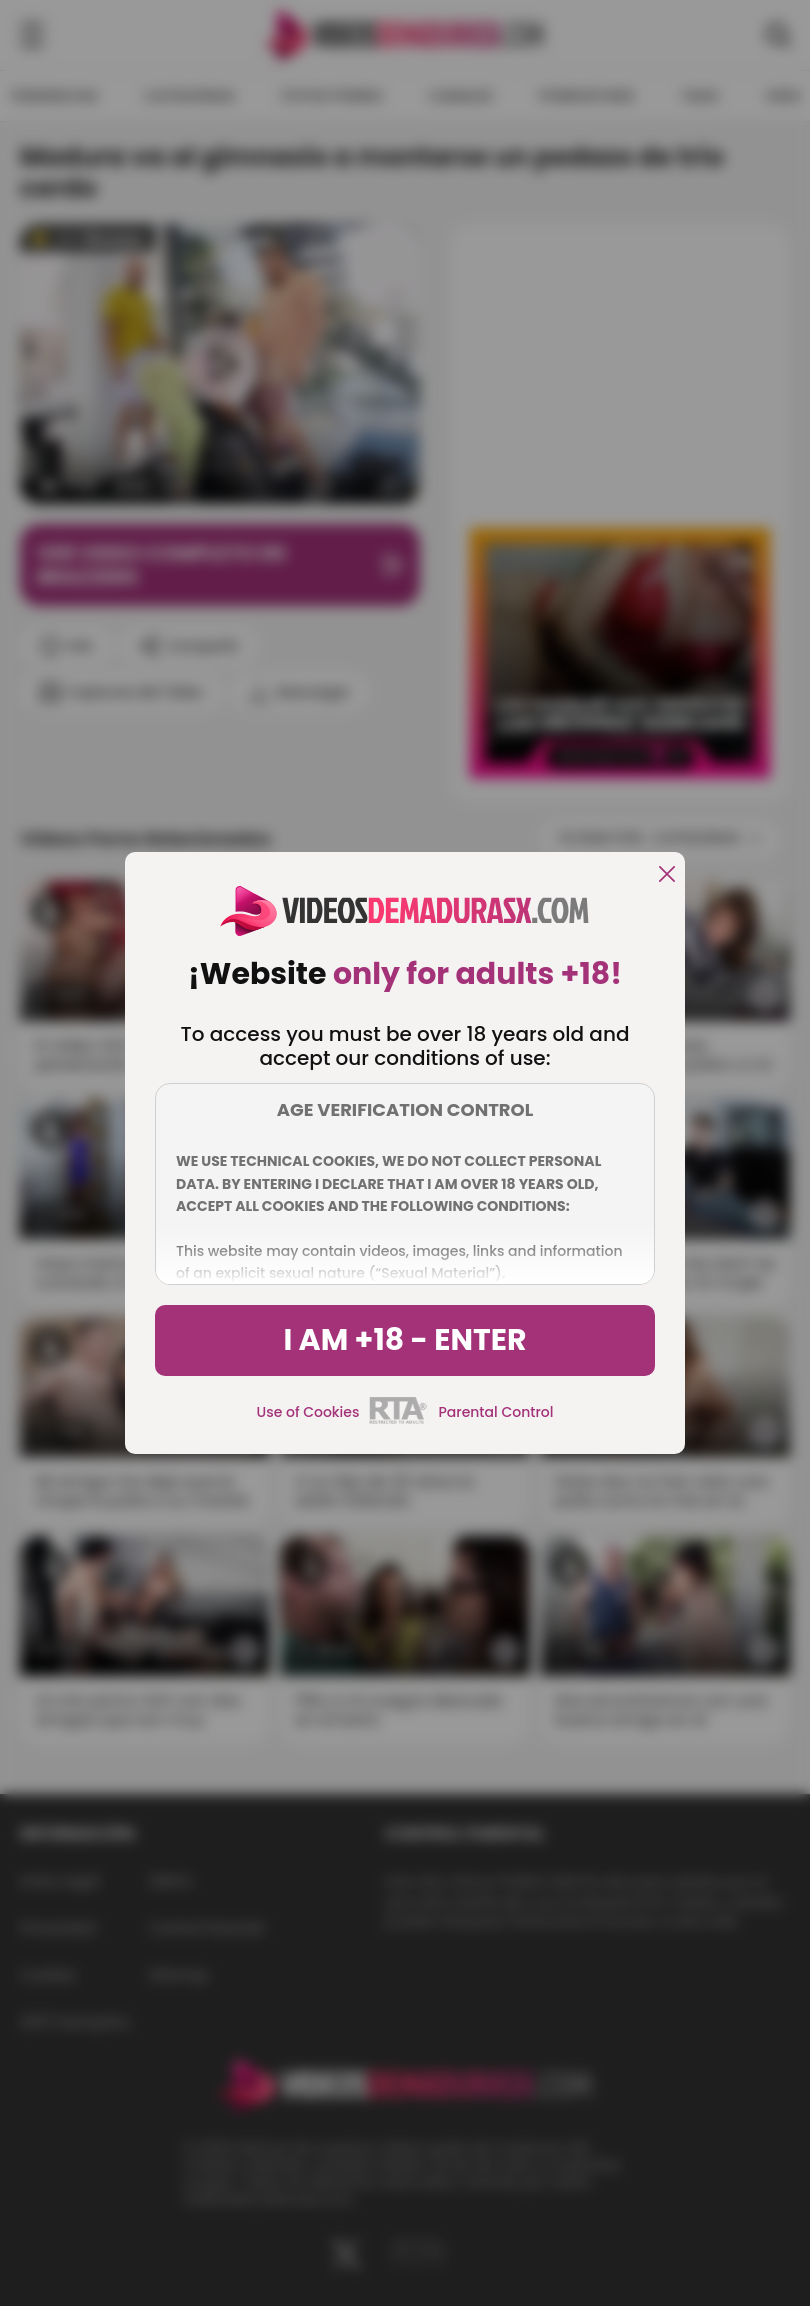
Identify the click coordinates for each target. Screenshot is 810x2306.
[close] (667, 875)
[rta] (398, 1421)
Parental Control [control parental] (495, 1412)
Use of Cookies (308, 1412)
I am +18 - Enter (404, 1340)
